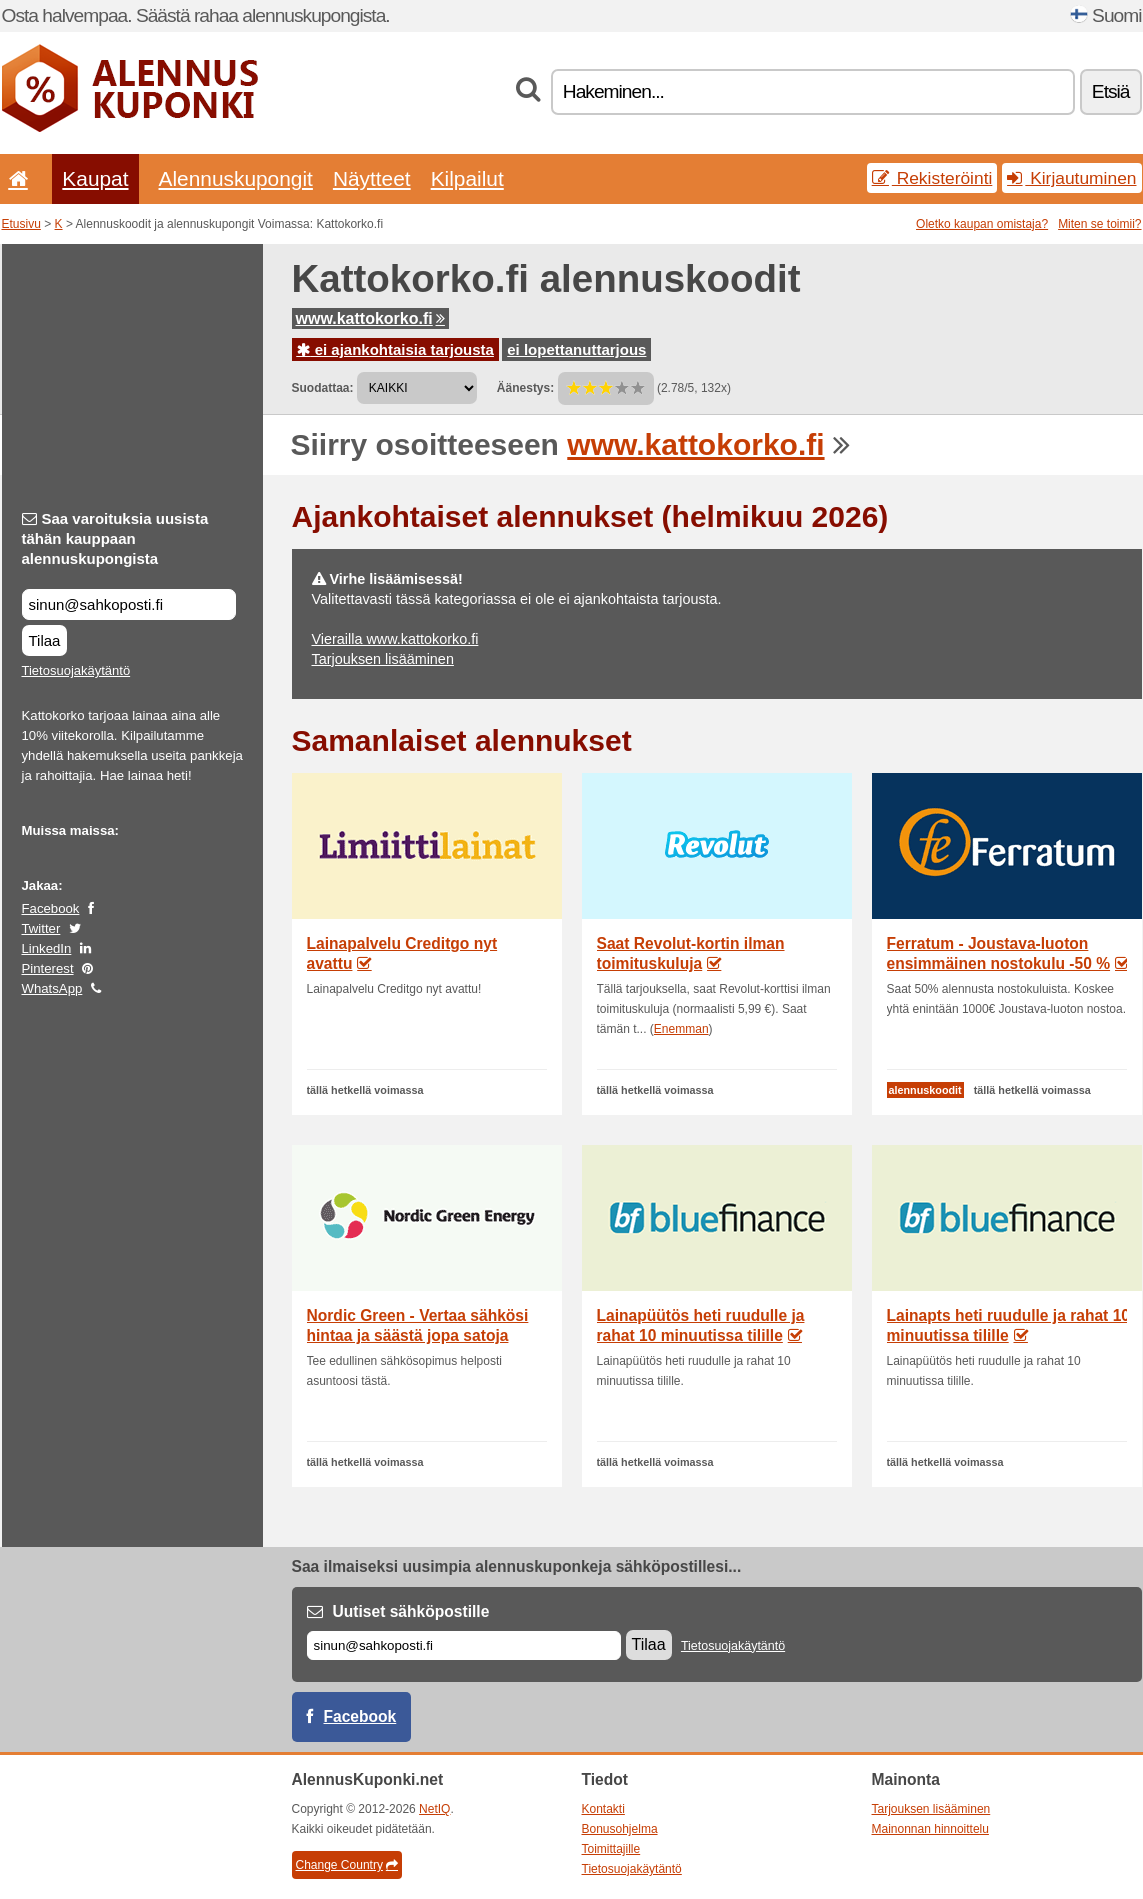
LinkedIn (47, 948)
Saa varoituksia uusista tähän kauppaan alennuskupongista (115, 538)
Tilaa (45, 640)
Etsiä (1111, 91)
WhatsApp (52, 988)
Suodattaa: (323, 388)
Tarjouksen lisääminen (383, 659)
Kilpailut (467, 178)
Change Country (347, 1865)
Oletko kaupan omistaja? (982, 224)
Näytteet (372, 178)
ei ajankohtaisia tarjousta (395, 349)
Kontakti (603, 1809)
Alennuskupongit (236, 178)
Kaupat (95, 178)
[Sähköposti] (464, 1645)
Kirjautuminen (1071, 178)
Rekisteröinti (932, 178)
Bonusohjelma (620, 1829)
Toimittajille (611, 1849)
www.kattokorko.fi (370, 318)
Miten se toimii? (1099, 224)
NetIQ (434, 1809)
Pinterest (48, 968)
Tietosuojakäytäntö (76, 670)
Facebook (51, 908)
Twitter (41, 928)
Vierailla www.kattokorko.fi (395, 639)
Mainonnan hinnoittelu (930, 1829)
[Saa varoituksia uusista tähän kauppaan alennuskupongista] (129, 604)
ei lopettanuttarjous (576, 349)
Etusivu (21, 224)
